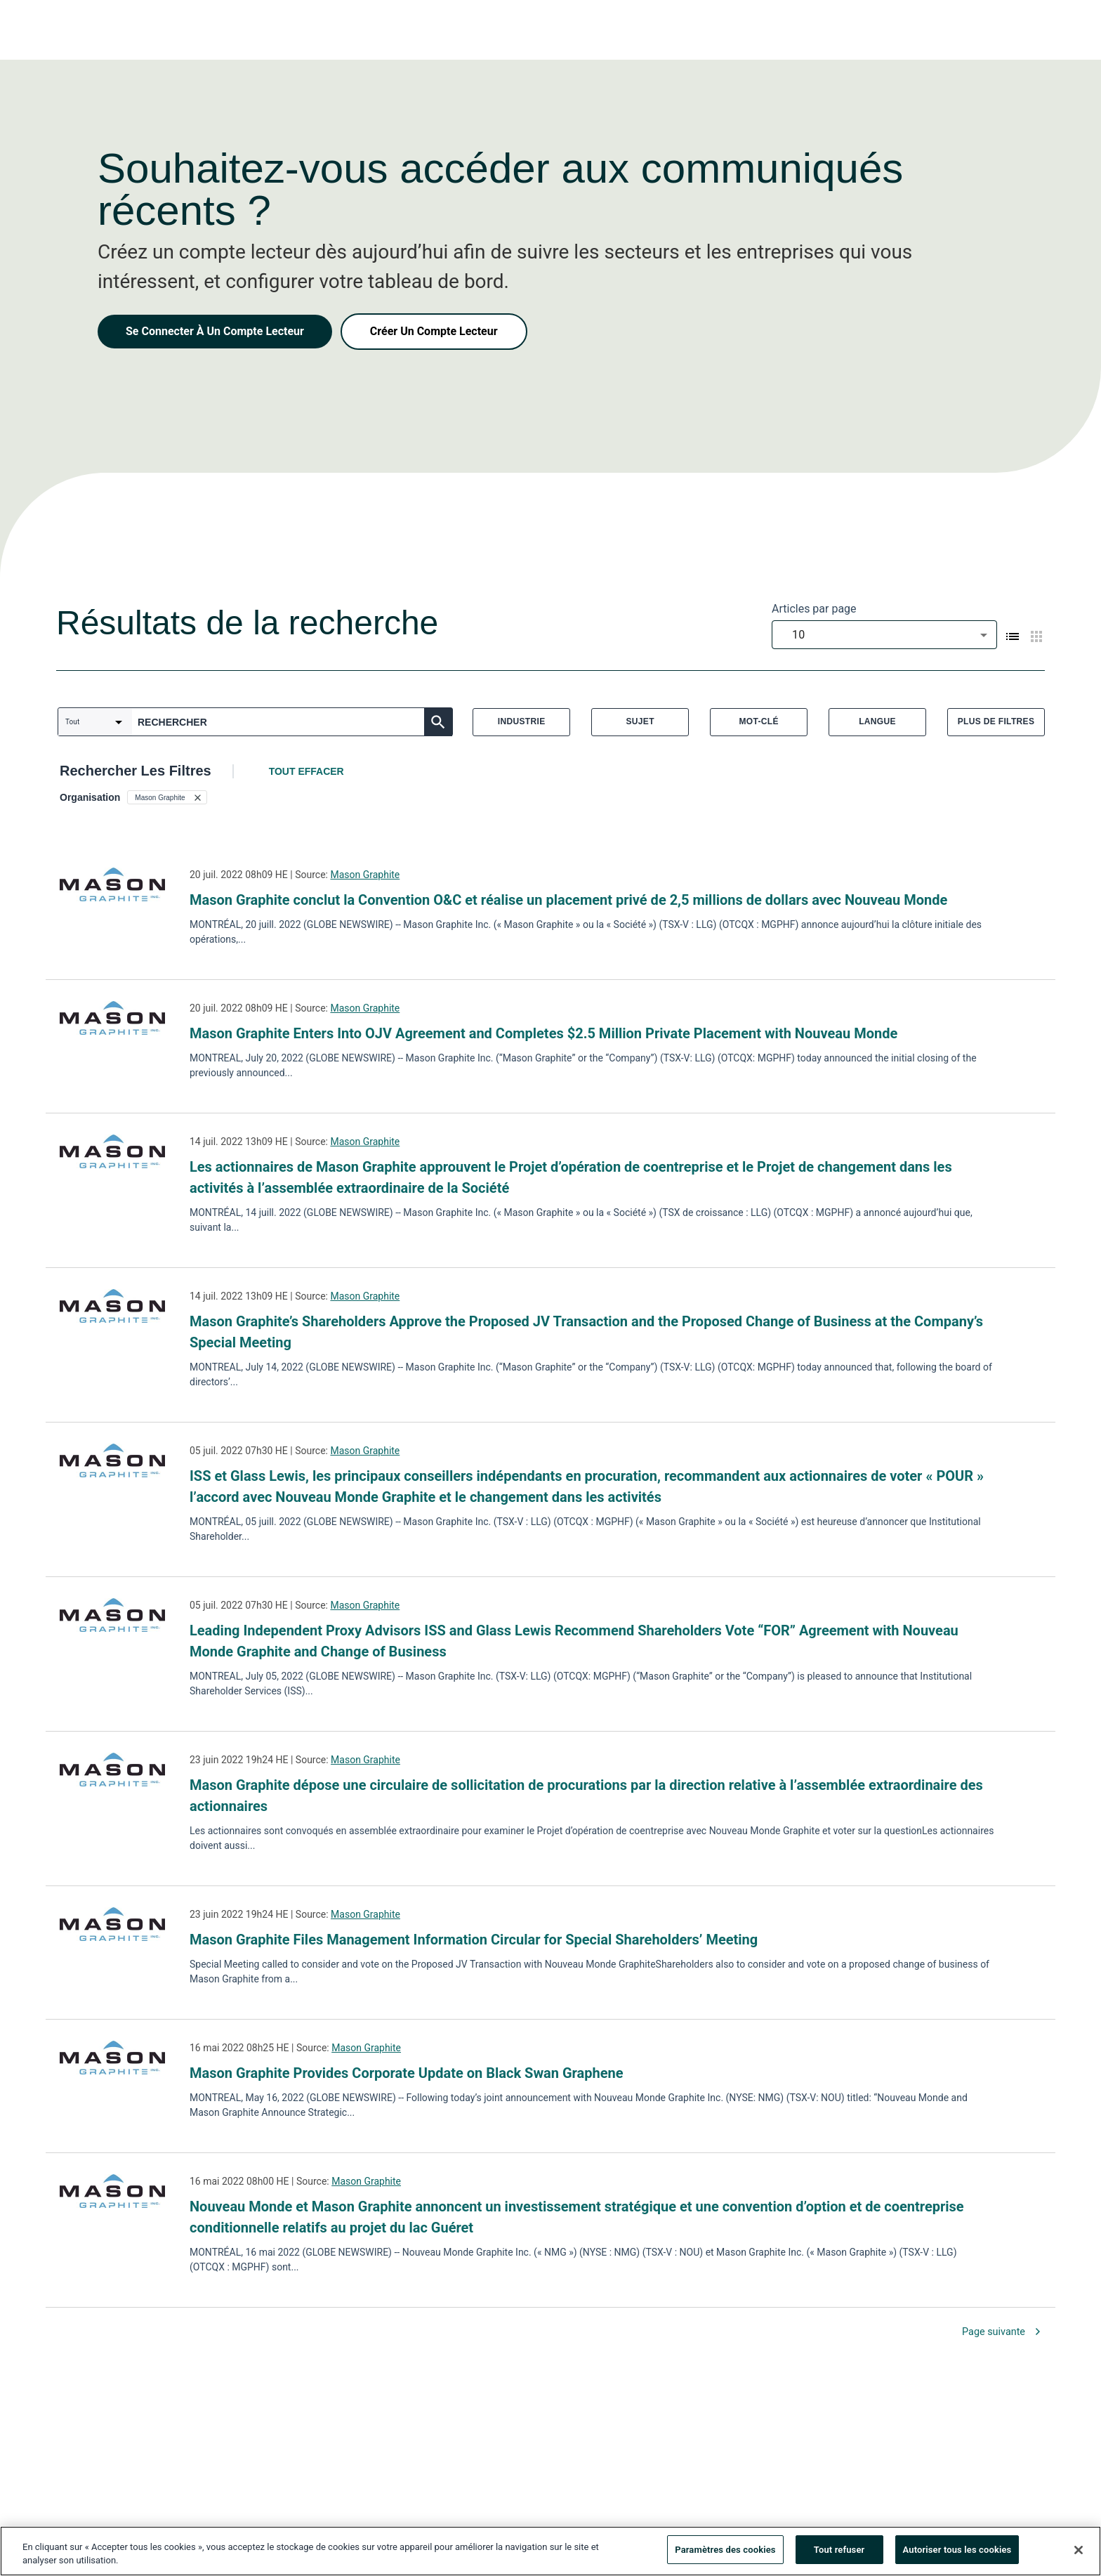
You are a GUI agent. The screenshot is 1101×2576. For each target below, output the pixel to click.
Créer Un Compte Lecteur (434, 331)
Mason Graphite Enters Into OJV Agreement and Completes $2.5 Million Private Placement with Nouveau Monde (543, 1033)
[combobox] (884, 634)
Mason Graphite (365, 874)
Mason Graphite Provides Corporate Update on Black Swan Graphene (407, 2073)
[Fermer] (1078, 2552)
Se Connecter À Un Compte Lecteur (215, 331)
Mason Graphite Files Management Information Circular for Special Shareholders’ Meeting (474, 1939)
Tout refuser (839, 2552)
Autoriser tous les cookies (957, 2552)
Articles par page (814, 608)
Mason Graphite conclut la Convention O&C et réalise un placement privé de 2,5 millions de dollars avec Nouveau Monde (568, 899)
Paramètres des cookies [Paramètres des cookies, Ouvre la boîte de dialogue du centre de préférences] (725, 2552)
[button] (166, 797)
